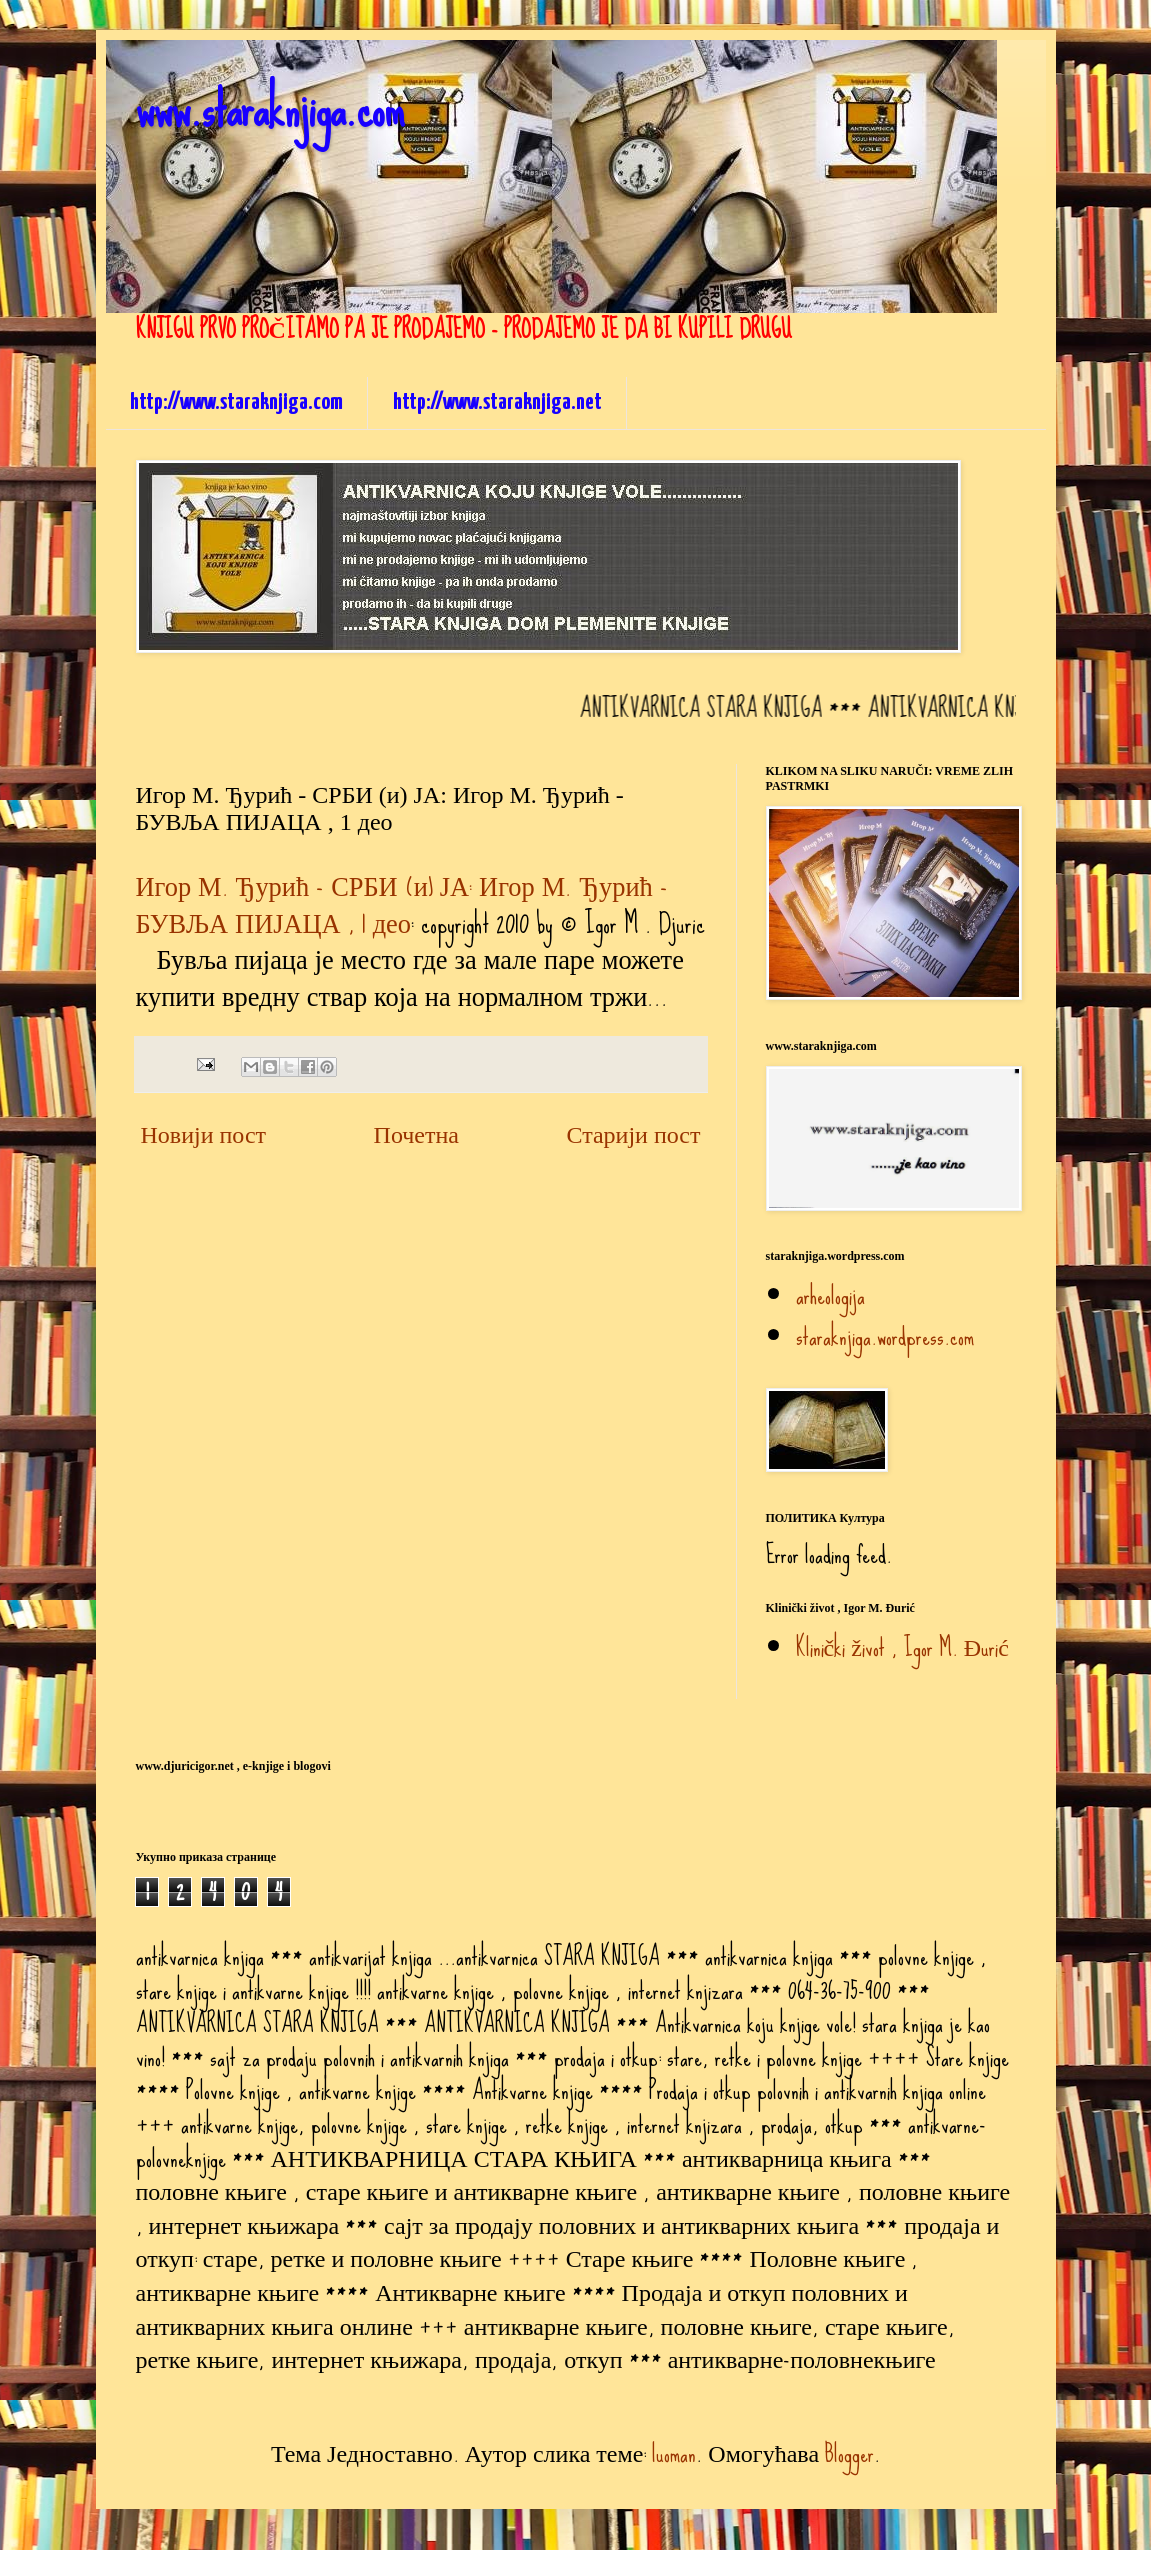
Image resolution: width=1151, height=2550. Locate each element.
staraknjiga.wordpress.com (885, 1336)
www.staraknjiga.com (270, 109)
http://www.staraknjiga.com (236, 402)
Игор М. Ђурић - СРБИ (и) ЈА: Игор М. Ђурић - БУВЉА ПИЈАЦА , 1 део (402, 905)
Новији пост (204, 1134)
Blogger (849, 2453)
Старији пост (633, 1134)
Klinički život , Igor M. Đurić (902, 1647)
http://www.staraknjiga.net (497, 402)
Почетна (416, 1134)
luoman (674, 2453)
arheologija (830, 1295)
